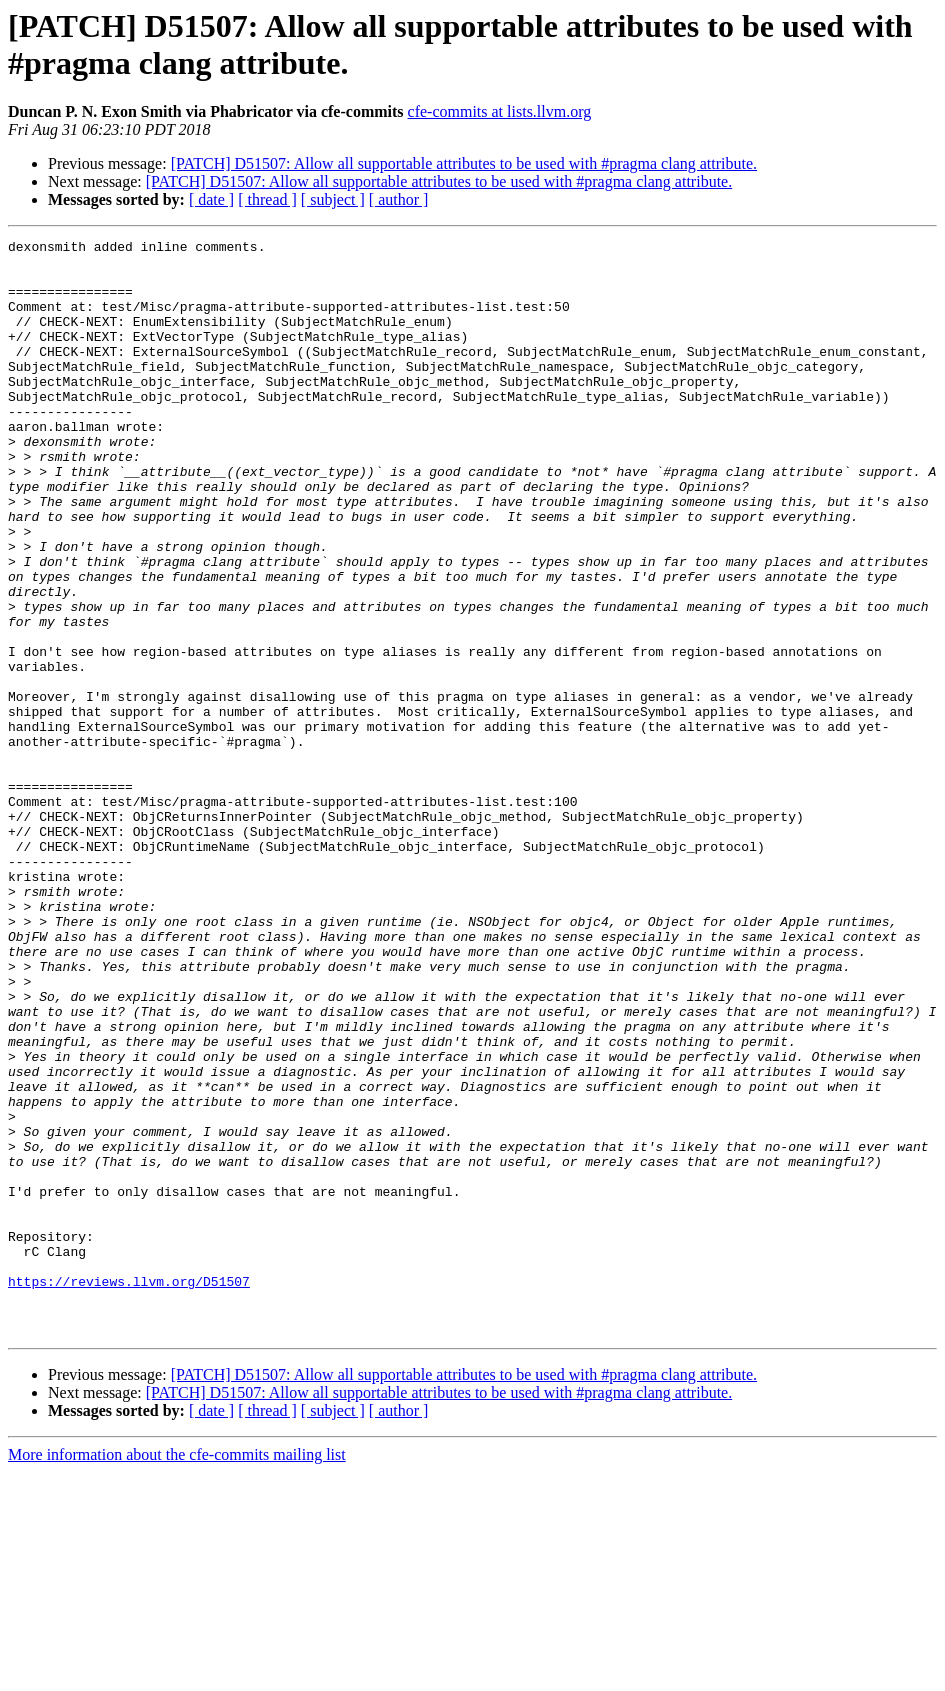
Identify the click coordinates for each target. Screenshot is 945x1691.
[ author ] (399, 199)
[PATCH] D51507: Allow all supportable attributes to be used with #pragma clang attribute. (464, 163)
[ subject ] (333, 199)
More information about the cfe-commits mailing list (177, 1673)
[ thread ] (267, 199)
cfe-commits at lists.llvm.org (500, 111)
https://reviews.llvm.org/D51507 (129, 1491)
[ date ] (211, 199)
